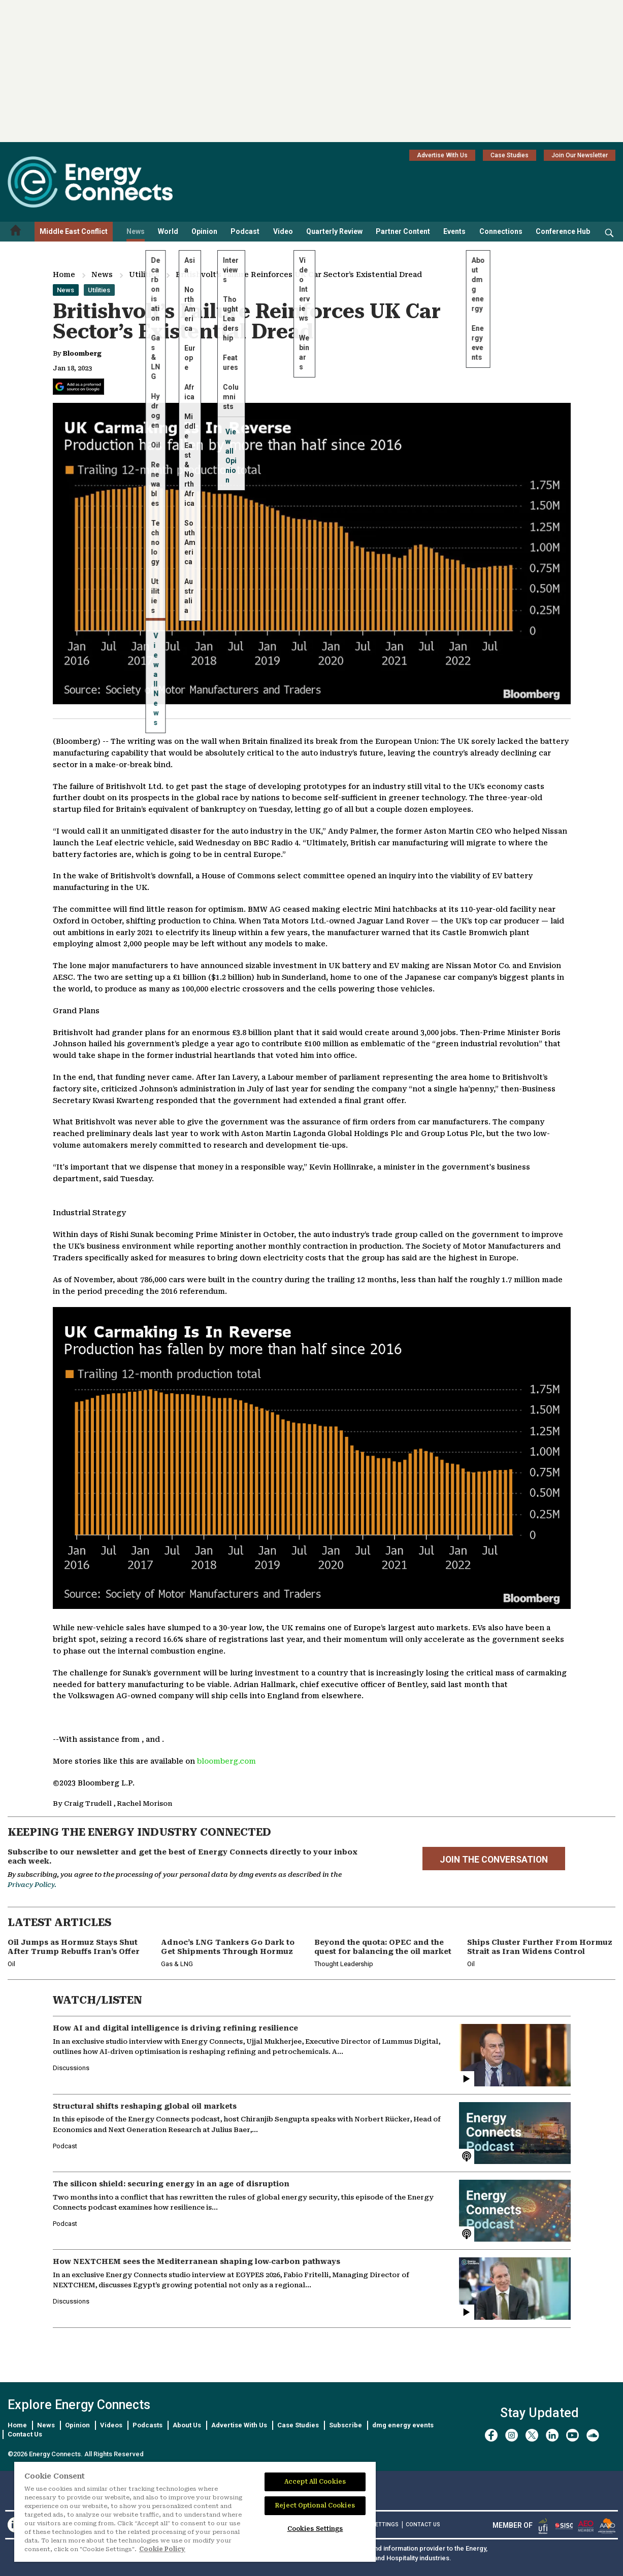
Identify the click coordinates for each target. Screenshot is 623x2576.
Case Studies (509, 155)
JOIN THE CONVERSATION (494, 1859)
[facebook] (491, 2435)
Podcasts (147, 2425)
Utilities (144, 274)
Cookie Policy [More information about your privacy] (162, 2549)
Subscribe (345, 2425)
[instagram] (511, 2435)
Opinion (204, 231)
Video (283, 231)
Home (64, 274)
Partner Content (403, 231)
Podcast (245, 231)
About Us (187, 2425)
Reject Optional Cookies (315, 2505)
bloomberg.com (226, 1761)
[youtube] (572, 2435)
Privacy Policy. (32, 1884)
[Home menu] (15, 232)
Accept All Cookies (315, 2481)
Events (454, 231)
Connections (500, 231)
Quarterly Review (334, 231)
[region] (195, 2512)
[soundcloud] (592, 2435)
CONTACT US (423, 2524)
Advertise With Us (442, 155)
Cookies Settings (315, 2528)
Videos (111, 2425)
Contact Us (25, 2434)
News (135, 231)
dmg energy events (403, 2425)
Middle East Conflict (74, 231)
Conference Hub (563, 231)
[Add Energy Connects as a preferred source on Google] (78, 387)
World (168, 231)
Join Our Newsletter (579, 155)
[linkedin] (552, 2435)
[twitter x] (532, 2435)
